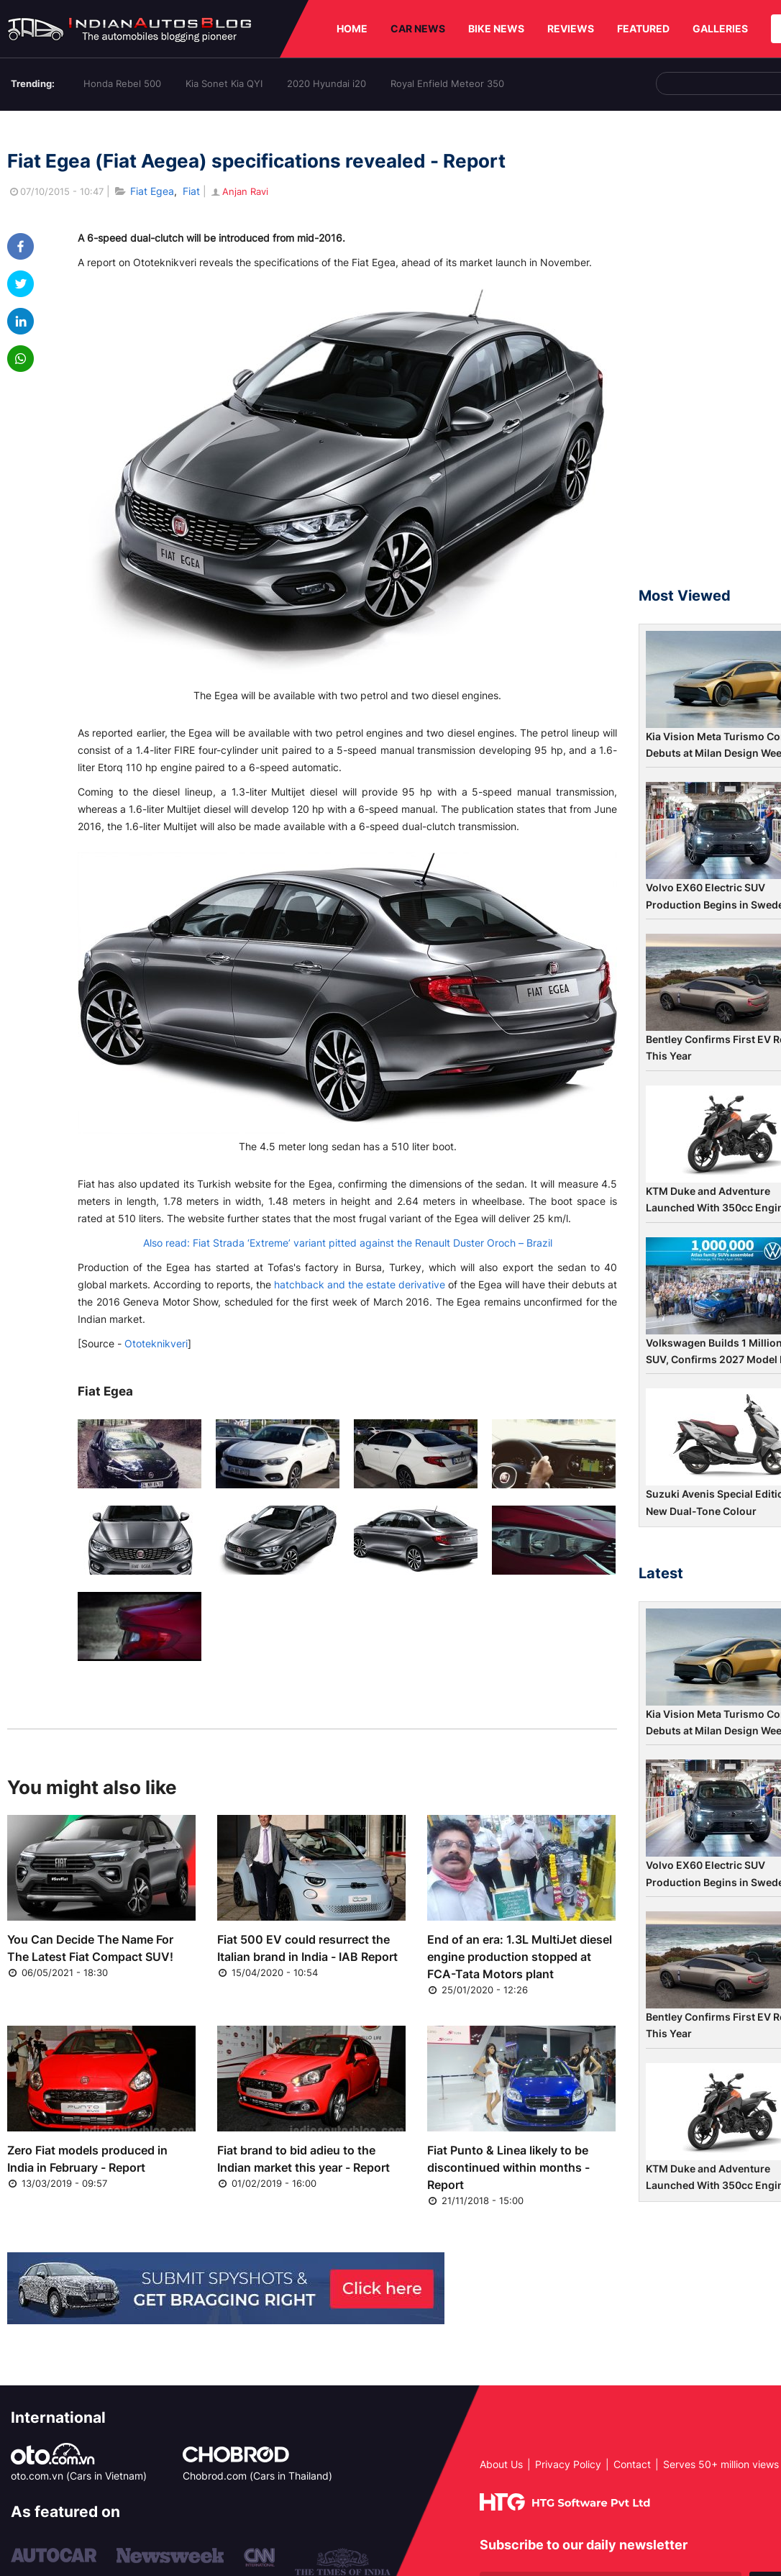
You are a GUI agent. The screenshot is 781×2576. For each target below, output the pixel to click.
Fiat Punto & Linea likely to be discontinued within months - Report (508, 2167)
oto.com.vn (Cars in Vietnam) (79, 2476)
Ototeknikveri (156, 1343)
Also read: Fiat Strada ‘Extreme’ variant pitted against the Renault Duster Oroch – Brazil (347, 1243)
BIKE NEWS (496, 28)
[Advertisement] (710, 355)
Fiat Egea (152, 191)
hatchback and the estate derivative (359, 1284)
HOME (352, 28)
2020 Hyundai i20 (326, 83)
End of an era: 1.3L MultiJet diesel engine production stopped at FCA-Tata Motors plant (519, 1956)
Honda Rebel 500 (122, 83)
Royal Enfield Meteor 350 (447, 83)
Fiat (191, 191)
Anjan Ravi (238, 191)
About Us (501, 2464)
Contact (632, 2464)
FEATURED (643, 28)
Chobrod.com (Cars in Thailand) (257, 2476)
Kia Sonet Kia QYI (224, 83)
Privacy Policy (568, 2464)
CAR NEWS (417, 28)
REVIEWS (570, 28)
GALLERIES (720, 28)
